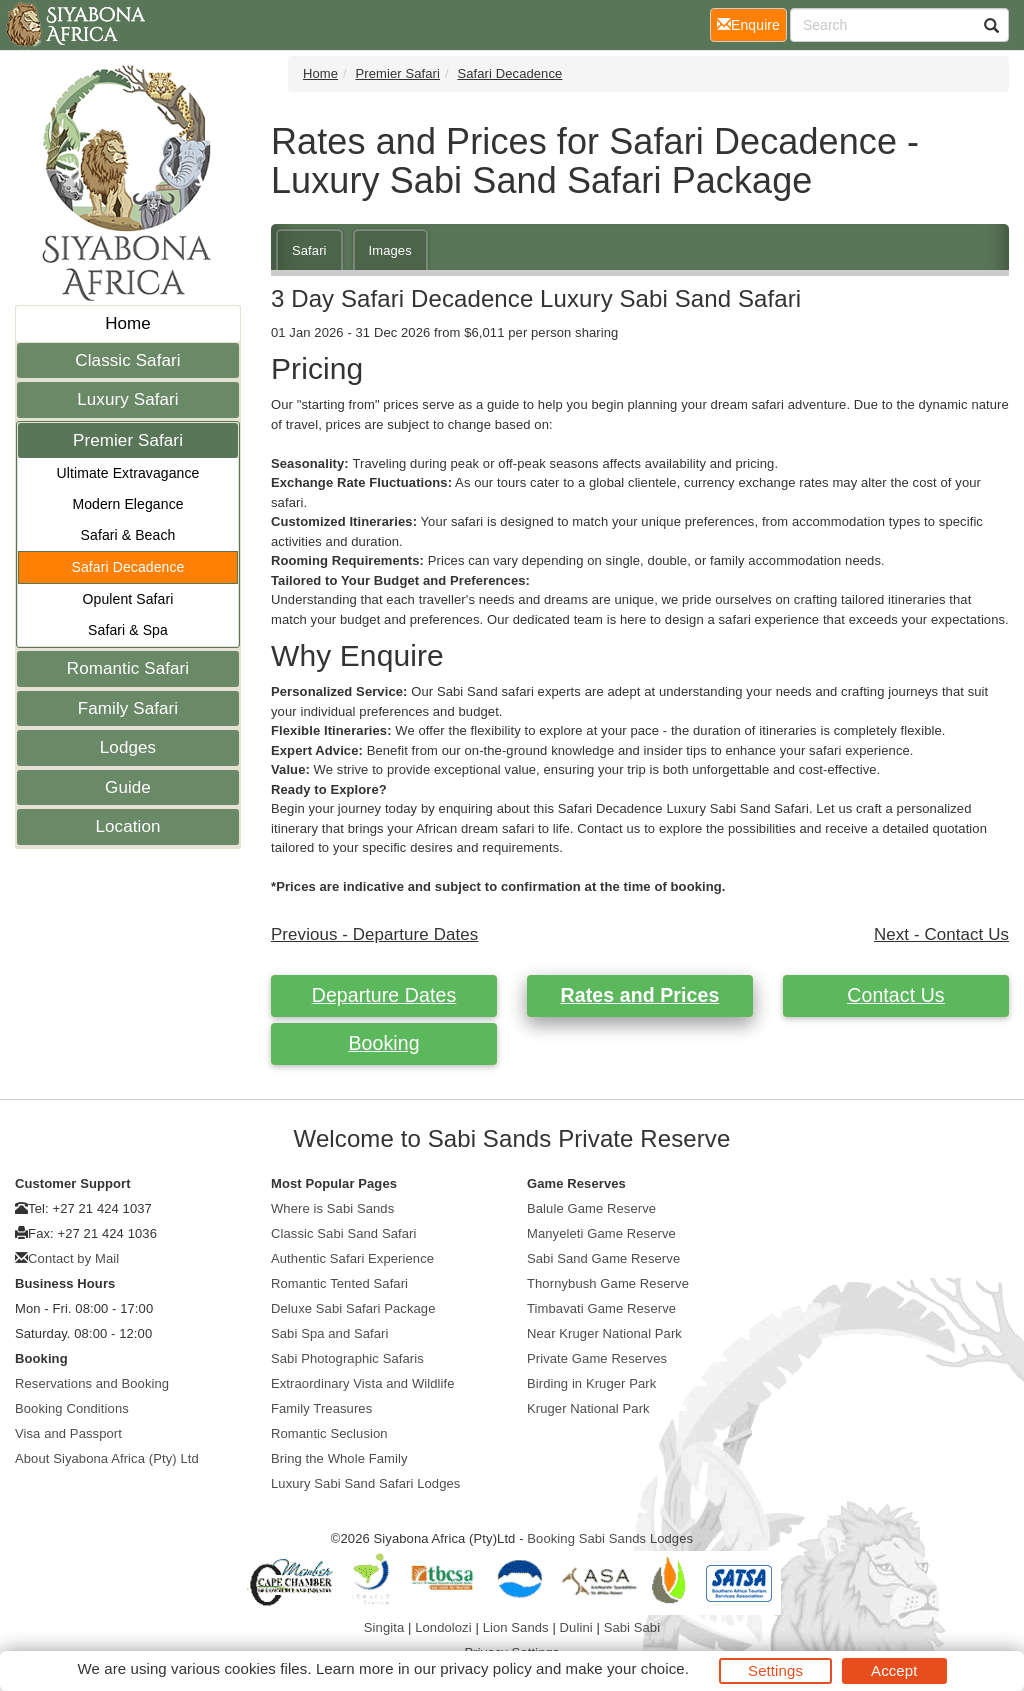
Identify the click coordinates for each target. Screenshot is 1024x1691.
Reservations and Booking (92, 1383)
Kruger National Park (588, 1408)
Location (127, 826)
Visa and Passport (68, 1433)
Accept (894, 1670)
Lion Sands (516, 1627)
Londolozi (443, 1627)
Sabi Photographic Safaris (347, 1358)
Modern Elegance (127, 504)
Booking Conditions (72, 1408)
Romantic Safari (128, 668)
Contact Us (895, 995)
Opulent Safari (128, 599)
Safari (309, 250)
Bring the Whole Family (339, 1458)
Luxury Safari (127, 399)
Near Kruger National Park (604, 1333)
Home (128, 323)
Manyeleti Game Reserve (601, 1233)
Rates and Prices (640, 995)
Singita (384, 1627)
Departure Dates (384, 995)
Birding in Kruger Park (591, 1383)
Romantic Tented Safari (339, 1283)
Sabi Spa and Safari (330, 1333)
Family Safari (128, 708)
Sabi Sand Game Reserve (603, 1258)
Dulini (576, 1627)
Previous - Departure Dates (374, 934)
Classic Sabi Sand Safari (343, 1233)
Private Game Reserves (597, 1358)
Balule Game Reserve (591, 1208)
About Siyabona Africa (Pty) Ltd (107, 1458)
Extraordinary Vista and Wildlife (363, 1383)
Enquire (752, 23)
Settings (775, 1670)
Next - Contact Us (941, 934)
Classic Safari (127, 360)
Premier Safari (128, 440)
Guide (128, 787)
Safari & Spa (128, 630)
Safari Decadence (128, 567)
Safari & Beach (128, 535)
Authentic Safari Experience (352, 1258)
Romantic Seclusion (329, 1433)
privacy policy (485, 1668)
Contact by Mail (73, 1258)
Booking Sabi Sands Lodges (610, 1538)
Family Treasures (321, 1408)
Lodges (128, 747)
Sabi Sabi (632, 1627)
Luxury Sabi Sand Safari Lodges (365, 1483)
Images (390, 250)
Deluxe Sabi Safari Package (353, 1308)
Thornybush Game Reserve (608, 1283)
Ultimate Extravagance (128, 473)
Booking (383, 1043)
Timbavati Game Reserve (601, 1308)
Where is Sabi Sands (332, 1208)
